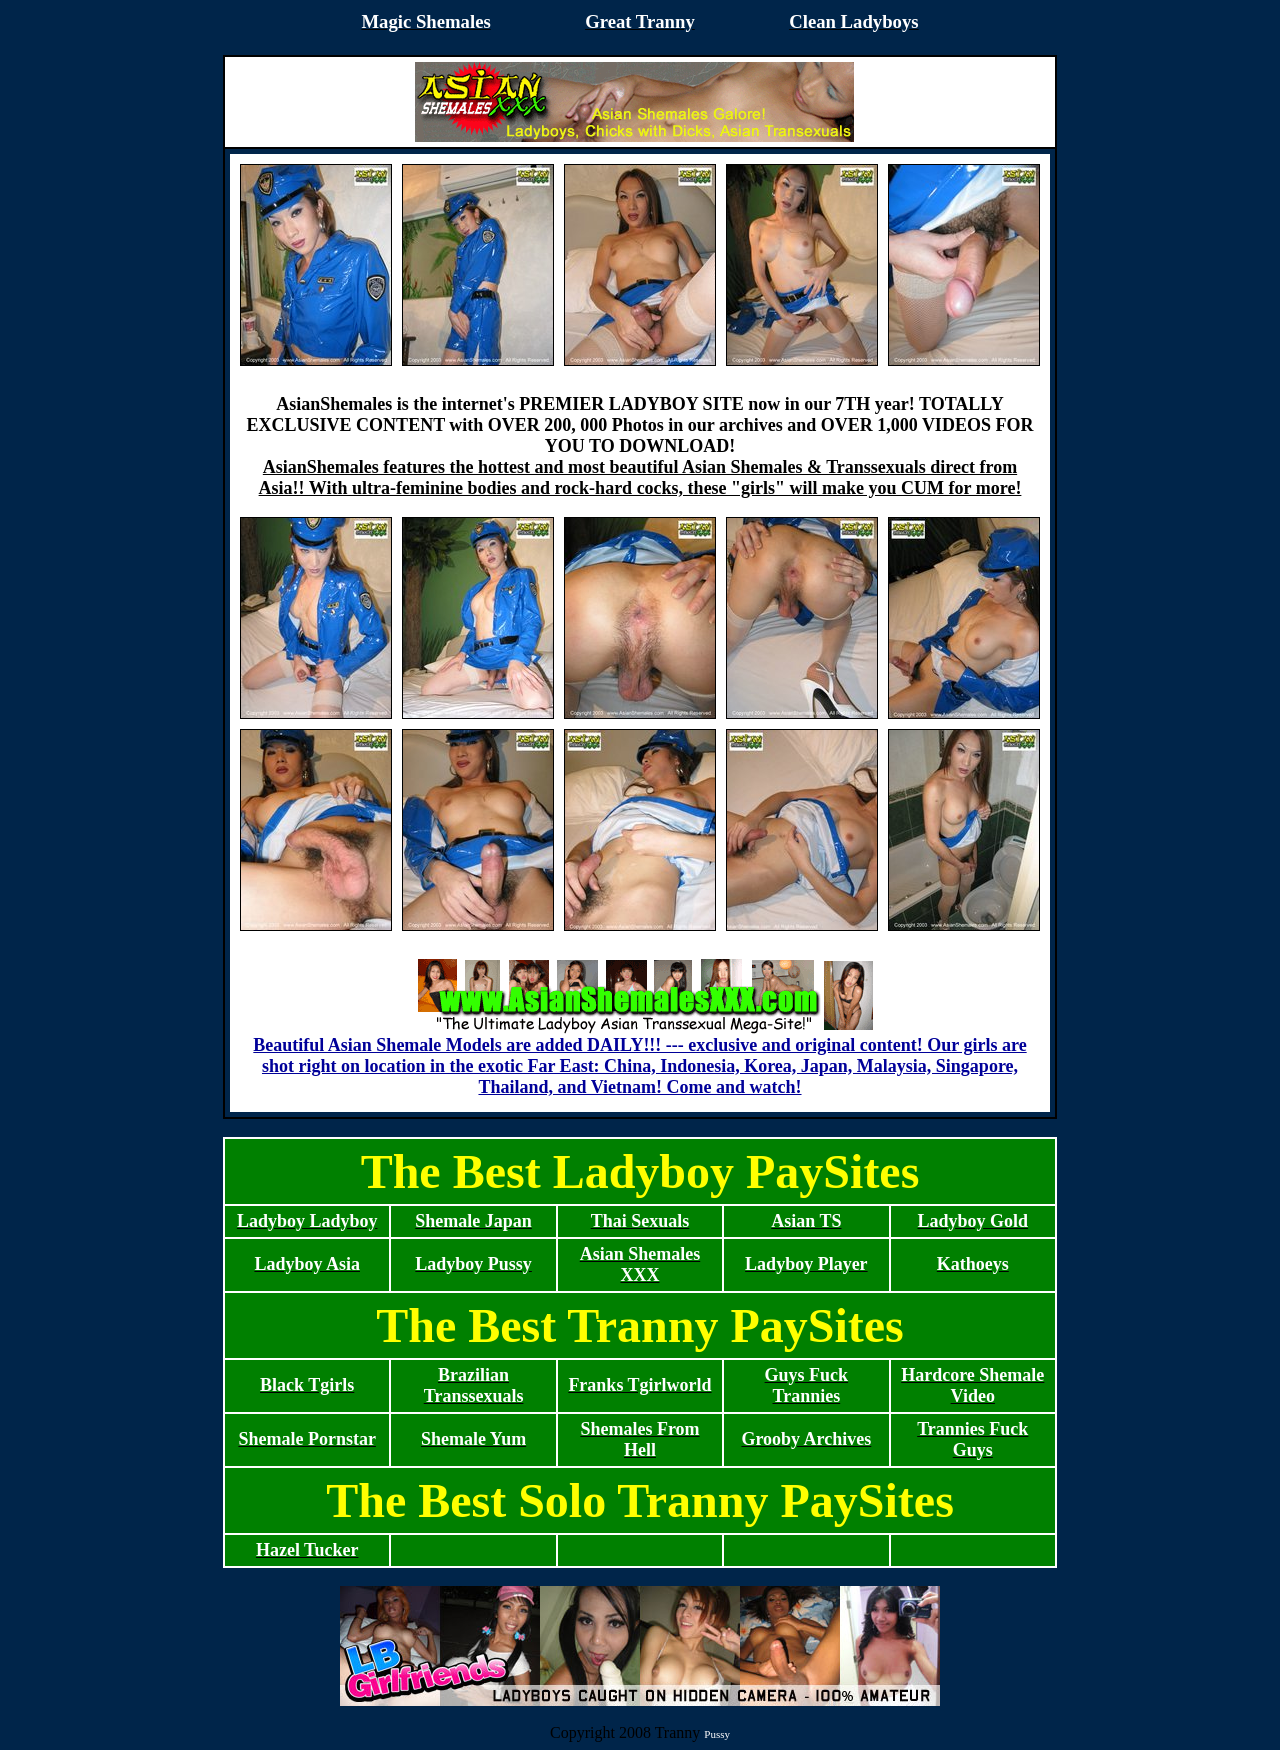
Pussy (717, 1734)
